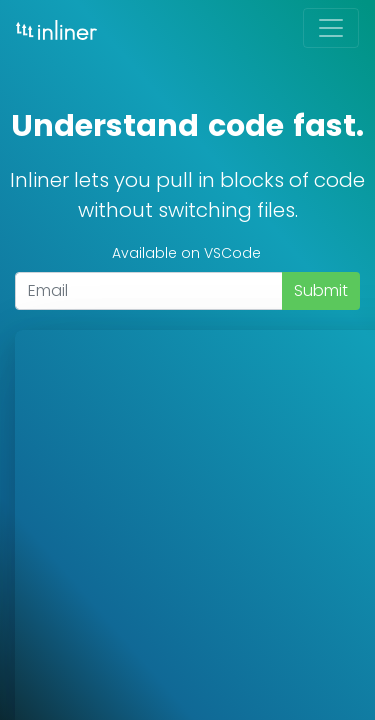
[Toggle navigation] (331, 28)
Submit (321, 290)
